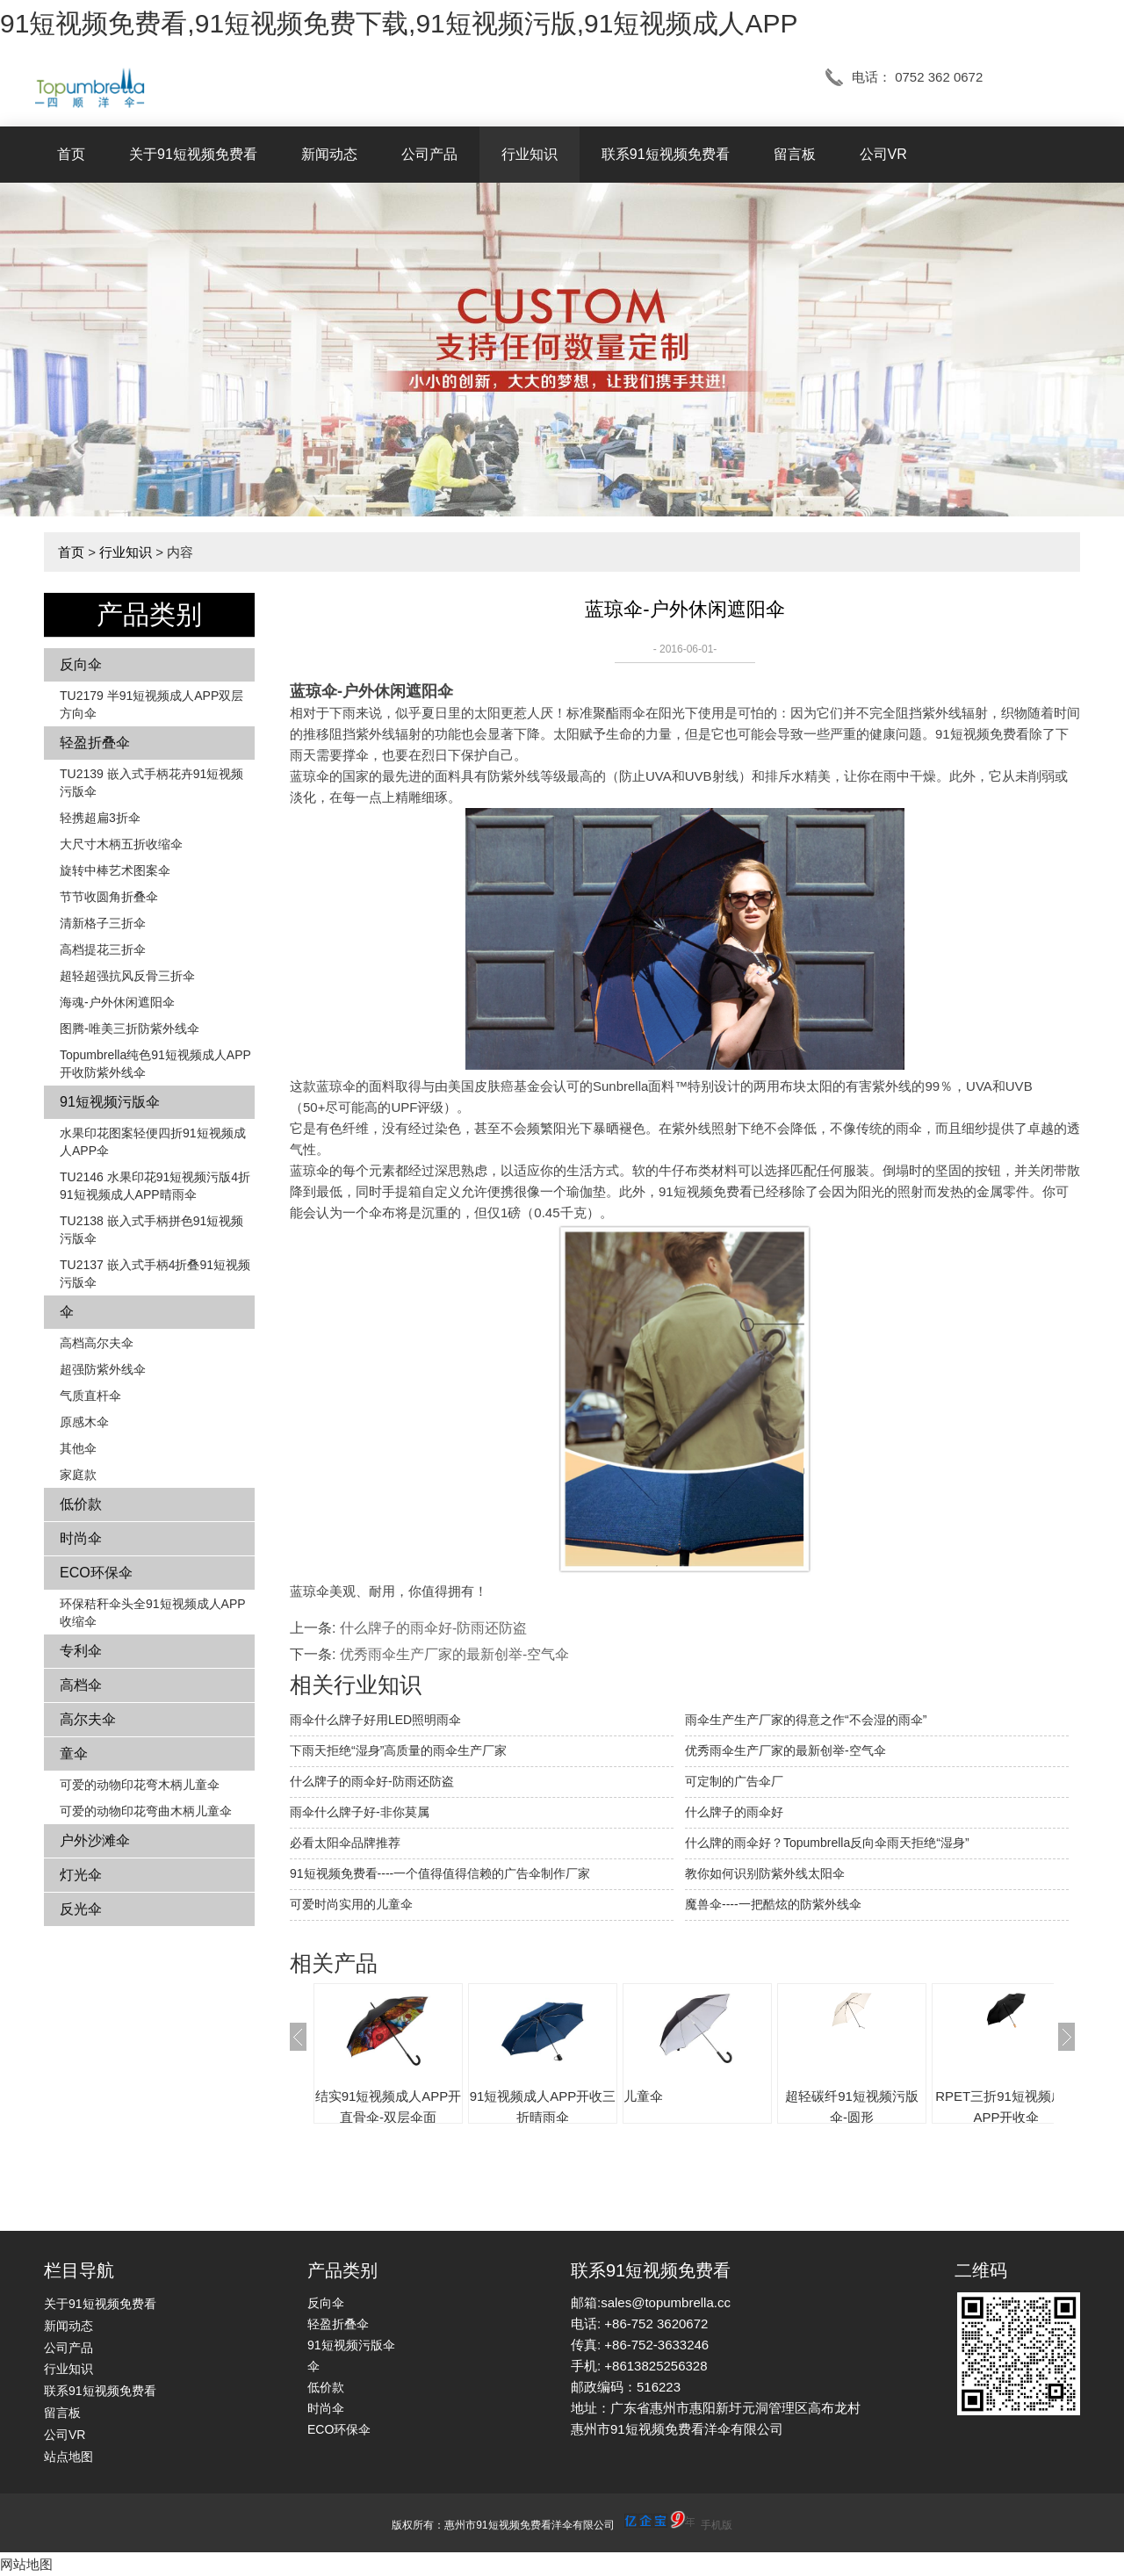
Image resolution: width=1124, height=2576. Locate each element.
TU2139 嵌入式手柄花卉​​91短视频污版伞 (151, 782)
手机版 (716, 2525)
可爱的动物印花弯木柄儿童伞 (140, 1785)
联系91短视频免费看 (666, 154)
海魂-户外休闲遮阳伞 (117, 1002)
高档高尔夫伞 (96, 1343)
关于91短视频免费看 (193, 154)
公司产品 (429, 154)
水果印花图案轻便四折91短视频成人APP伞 (153, 1142)
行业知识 (529, 154)
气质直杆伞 (90, 1396)
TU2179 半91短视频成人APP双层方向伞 (151, 704)
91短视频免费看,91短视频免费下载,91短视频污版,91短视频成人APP (399, 23)
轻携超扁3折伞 (100, 818)
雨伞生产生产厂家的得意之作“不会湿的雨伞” (805, 1720)
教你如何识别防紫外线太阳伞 (765, 1873)
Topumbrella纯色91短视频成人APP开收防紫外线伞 (155, 1063)
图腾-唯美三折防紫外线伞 (129, 1028)
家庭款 (78, 1475)
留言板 (795, 154)
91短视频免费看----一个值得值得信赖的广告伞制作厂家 (440, 1873)
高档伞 (81, 1685)
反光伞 (81, 1908)
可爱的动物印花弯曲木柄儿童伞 (146, 1811)
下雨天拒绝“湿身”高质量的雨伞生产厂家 (398, 1750)
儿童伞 (643, 2096)
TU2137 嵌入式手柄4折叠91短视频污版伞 (155, 1273)
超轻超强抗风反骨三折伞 (127, 976)
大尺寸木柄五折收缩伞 (121, 844)
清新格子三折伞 (103, 923)
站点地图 (68, 2457)
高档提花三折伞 (103, 949)
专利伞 (81, 1650)
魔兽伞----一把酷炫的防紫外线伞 (773, 1904)
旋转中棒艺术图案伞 (115, 870)
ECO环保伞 (96, 1572)
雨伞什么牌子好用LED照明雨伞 (375, 1720)
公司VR (883, 154)
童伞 (74, 1753)
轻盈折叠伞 (95, 742)
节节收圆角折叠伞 (109, 897)
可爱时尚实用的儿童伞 (351, 1904)
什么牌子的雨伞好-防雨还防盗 (433, 1627)
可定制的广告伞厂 (734, 1781)
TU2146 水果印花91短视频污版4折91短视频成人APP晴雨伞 (155, 1185)
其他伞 (78, 1448)
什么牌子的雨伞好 (734, 1812)
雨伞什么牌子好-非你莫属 (359, 1812)
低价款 (81, 1504)
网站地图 (26, 2564)
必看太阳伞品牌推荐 (345, 1843)
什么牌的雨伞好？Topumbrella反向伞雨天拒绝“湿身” (827, 1843)
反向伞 (81, 664)
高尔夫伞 (88, 1719)
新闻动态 (329, 154)
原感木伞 (84, 1422)
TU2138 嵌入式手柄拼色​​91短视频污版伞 (151, 1229)
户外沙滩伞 (95, 1840)
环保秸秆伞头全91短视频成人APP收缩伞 (153, 1612)
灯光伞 (81, 1874)
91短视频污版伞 (110, 1101)
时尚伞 (81, 1538)
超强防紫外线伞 (103, 1369)
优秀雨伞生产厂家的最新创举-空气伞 (454, 1654)
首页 (71, 154)
